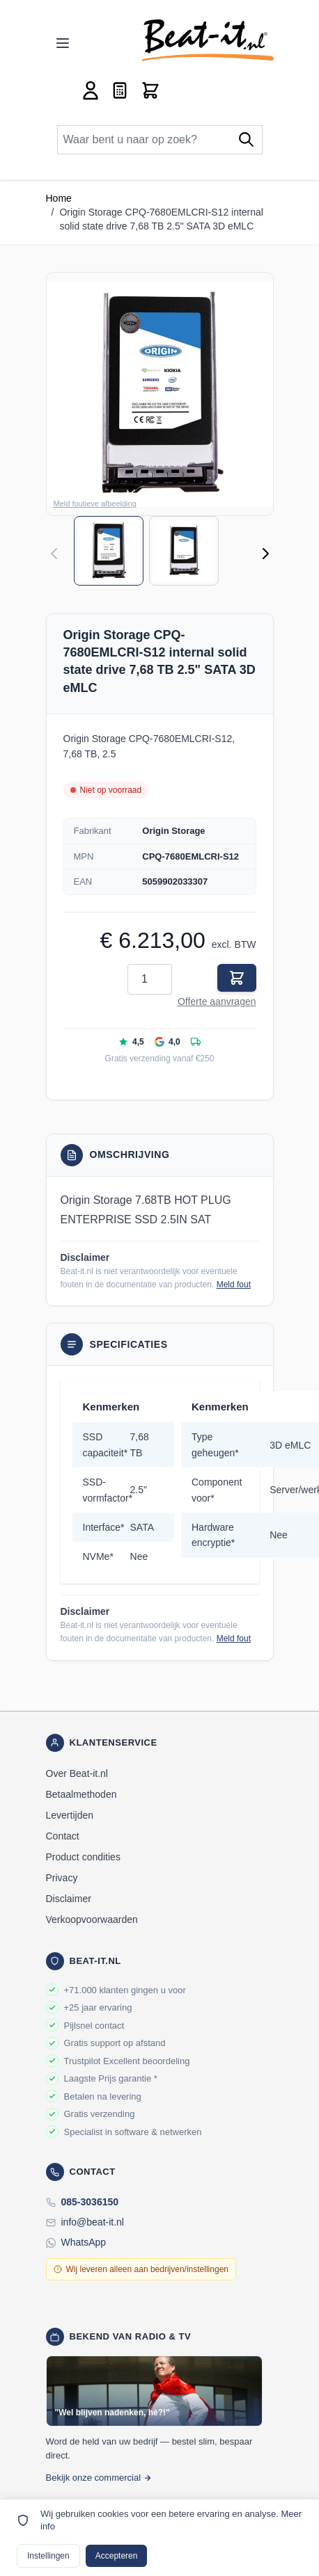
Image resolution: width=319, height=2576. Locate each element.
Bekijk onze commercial (99, 2477)
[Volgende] (265, 553)
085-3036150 (90, 2201)
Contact (62, 1836)
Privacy (62, 1877)
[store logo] (208, 40)
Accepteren (116, 2556)
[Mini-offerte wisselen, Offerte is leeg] (119, 90)
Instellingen (48, 2556)
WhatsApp (84, 2242)
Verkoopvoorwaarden (92, 1919)
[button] (160, 394)
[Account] (90, 90)
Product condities (83, 1856)
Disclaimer (68, 1898)
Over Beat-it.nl (77, 1773)
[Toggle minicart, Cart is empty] (150, 90)
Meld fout (234, 1284)
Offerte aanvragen (217, 1001)
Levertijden (70, 1815)
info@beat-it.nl (92, 2222)
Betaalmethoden (81, 1794)
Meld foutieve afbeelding (95, 503)
